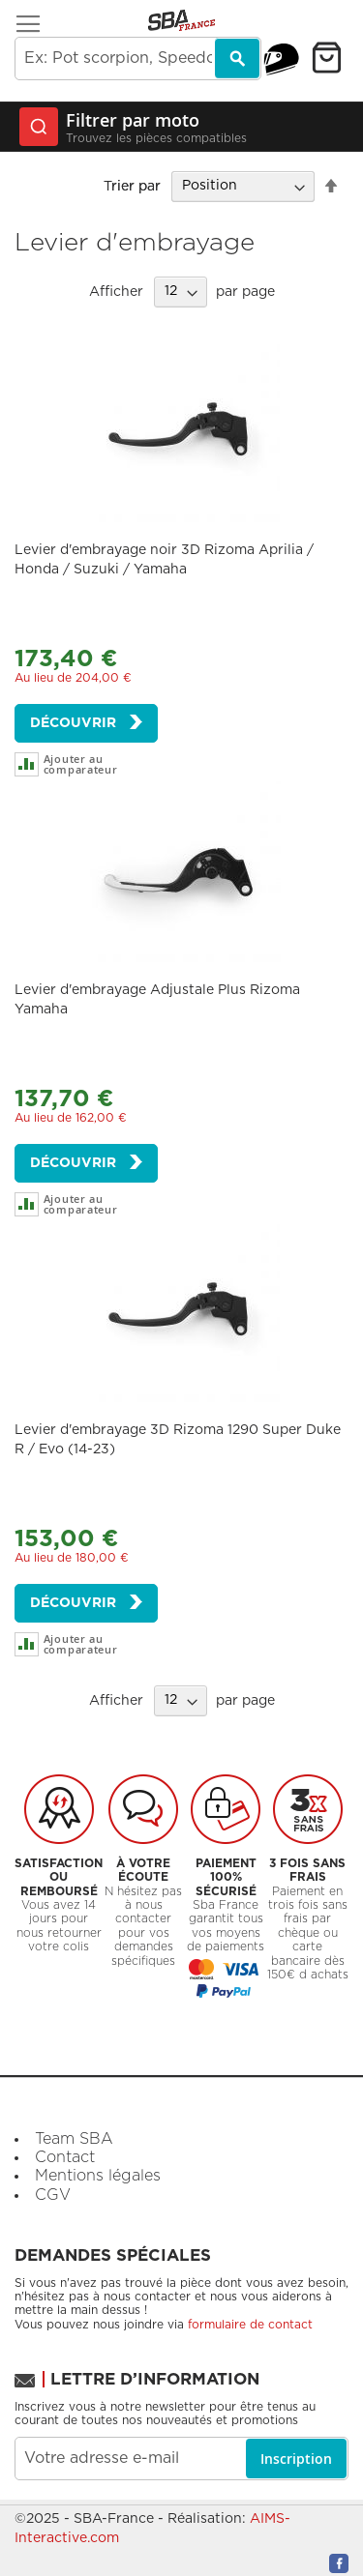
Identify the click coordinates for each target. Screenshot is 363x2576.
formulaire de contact (250, 2324)
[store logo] (181, 20)
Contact (65, 2157)
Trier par (132, 185)
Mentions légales (98, 2175)
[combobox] (138, 58)
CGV (53, 2195)
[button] (98, 764)
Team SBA (74, 2139)
